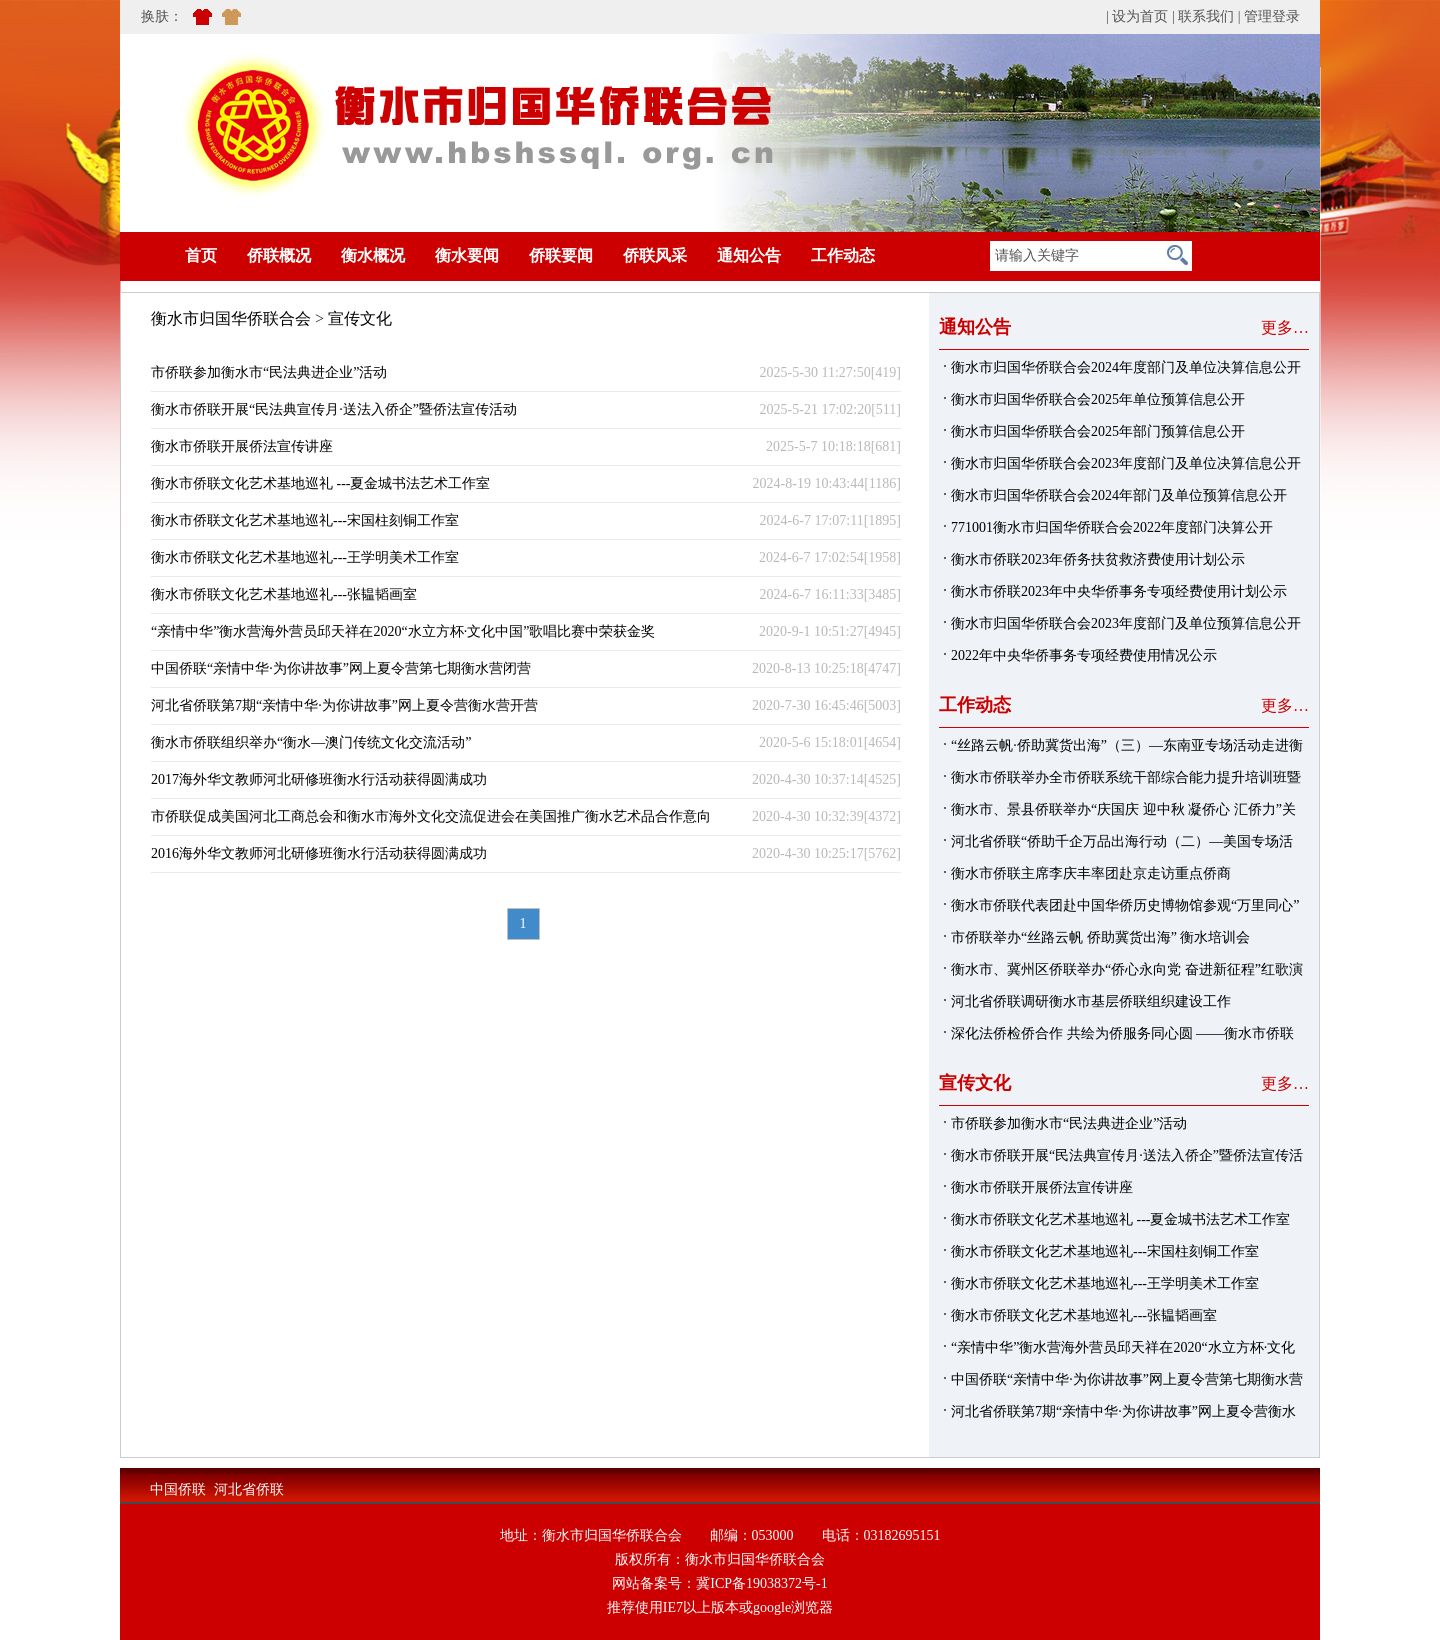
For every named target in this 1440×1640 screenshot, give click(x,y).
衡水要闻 (467, 255)
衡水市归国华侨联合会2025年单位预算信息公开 (1098, 399)
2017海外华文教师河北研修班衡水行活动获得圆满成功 (319, 779)
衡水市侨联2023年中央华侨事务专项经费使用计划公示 (1119, 591)
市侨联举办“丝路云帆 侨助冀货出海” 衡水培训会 (1100, 937)
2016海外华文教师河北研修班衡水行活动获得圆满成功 (319, 853)
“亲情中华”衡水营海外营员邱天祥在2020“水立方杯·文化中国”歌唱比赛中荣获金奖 (403, 631)
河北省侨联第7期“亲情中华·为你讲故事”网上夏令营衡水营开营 (344, 705)
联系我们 (1206, 16)
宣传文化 (360, 318)
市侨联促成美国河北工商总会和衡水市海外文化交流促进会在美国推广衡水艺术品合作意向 (431, 816)
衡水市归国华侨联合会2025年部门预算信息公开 (1098, 431)
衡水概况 (373, 255)
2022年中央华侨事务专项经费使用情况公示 (1084, 655)
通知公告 (749, 255)
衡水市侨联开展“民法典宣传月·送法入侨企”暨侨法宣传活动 (334, 409)
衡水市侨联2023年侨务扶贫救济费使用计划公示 (1098, 559)
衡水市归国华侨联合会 (231, 318)
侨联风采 (655, 255)
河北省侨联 (249, 1489)
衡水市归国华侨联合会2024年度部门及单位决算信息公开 (1126, 367)
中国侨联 (178, 1489)
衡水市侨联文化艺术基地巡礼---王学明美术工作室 (305, 557)
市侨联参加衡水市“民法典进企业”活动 (269, 372)
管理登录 (1272, 16)
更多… (1285, 327)
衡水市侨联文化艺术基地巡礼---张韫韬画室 (284, 594)
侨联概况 (279, 255)
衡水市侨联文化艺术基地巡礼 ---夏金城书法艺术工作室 (321, 483)
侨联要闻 (561, 255)
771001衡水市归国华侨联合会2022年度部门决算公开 (1112, 527)
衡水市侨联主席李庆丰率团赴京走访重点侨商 (1091, 873)
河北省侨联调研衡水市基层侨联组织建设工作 (1091, 1001)
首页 (171, 255)
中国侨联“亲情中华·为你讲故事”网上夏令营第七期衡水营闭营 (341, 668)
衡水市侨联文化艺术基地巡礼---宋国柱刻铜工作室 (305, 520)
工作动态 (843, 255)
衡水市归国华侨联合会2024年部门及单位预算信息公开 (1119, 495)
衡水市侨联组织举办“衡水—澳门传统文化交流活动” (311, 742)
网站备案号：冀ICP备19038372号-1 (719, 1583)
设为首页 (1140, 16)
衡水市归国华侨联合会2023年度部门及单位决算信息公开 (1126, 463)
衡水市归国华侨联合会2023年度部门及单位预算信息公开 (1126, 623)
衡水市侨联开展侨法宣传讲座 (242, 446)
